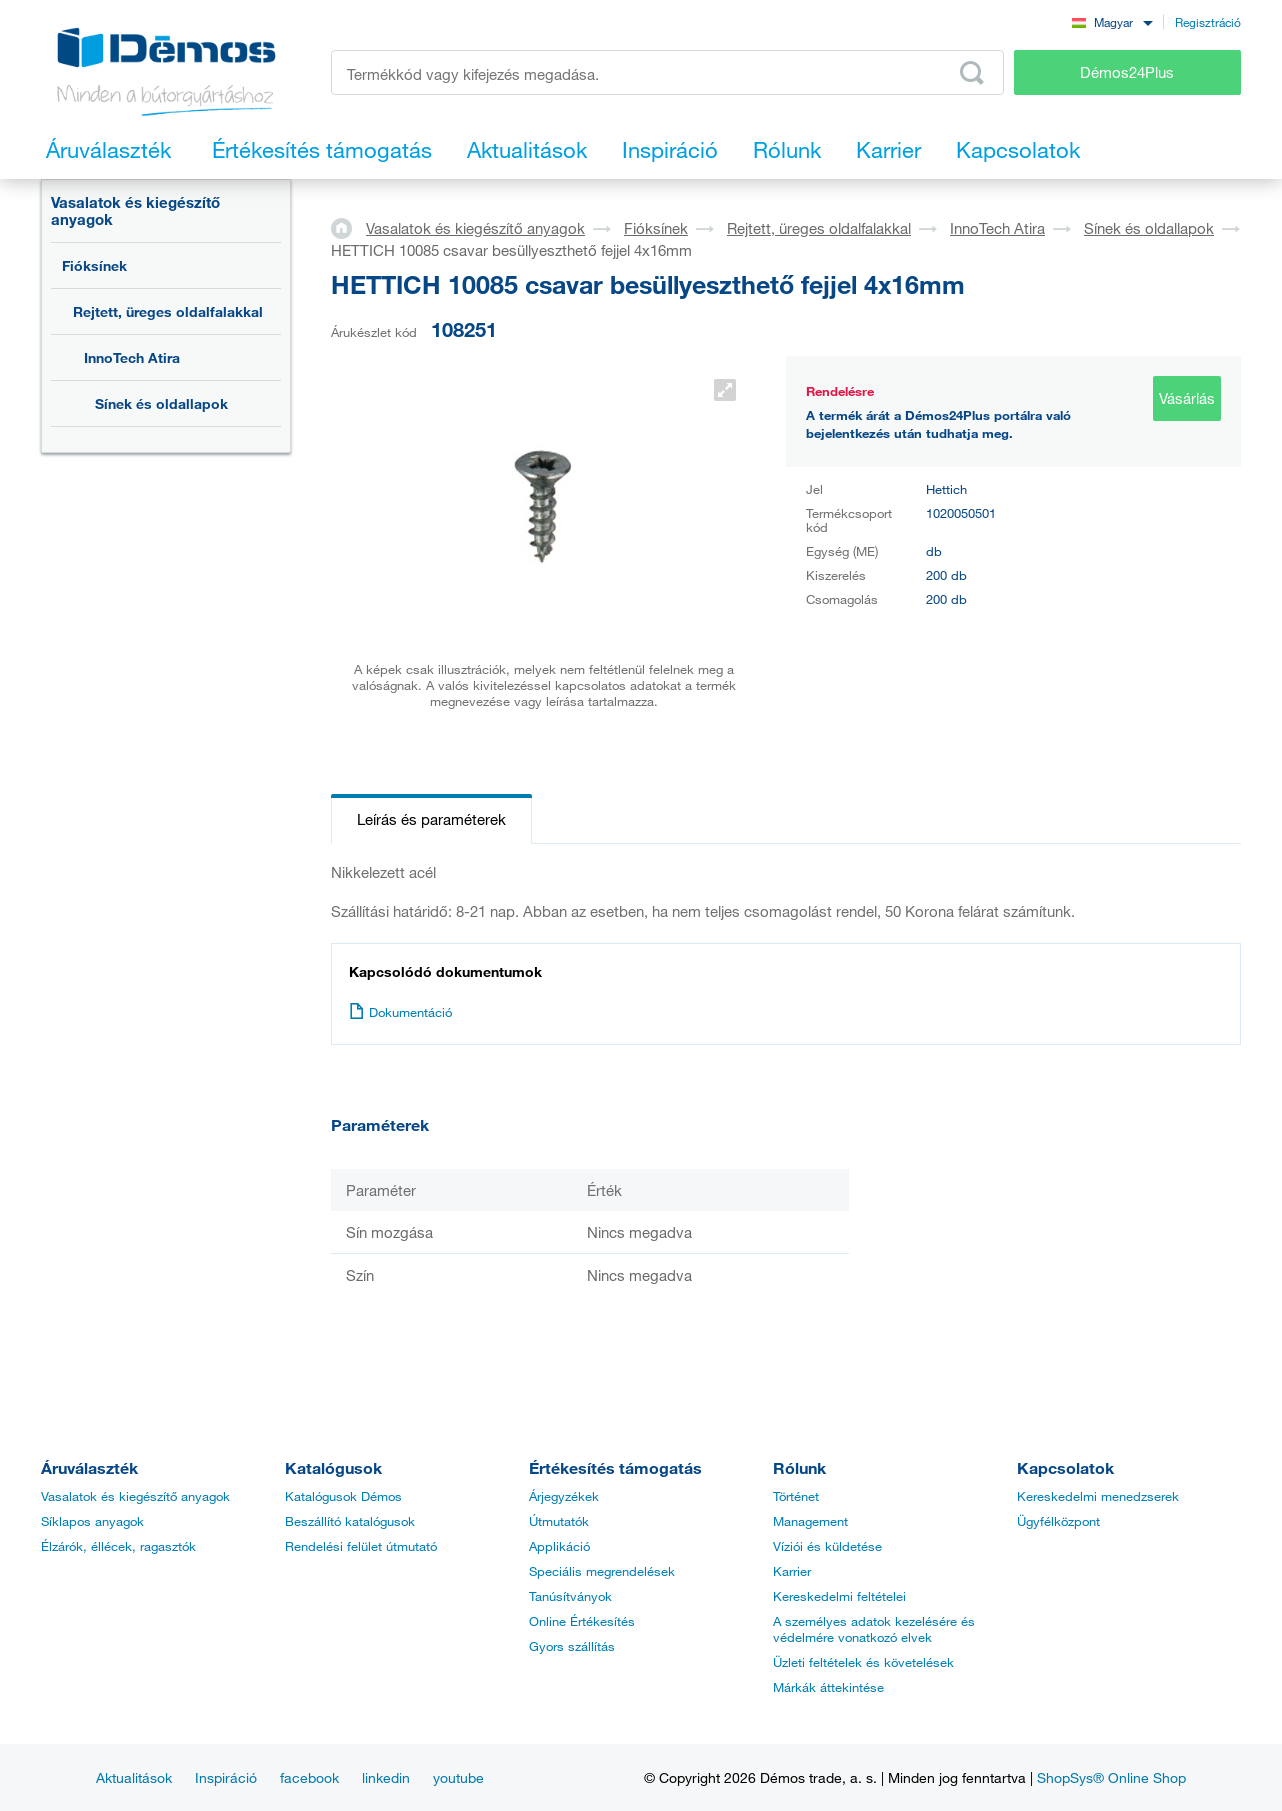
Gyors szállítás (572, 1646)
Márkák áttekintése (828, 1687)
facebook (309, 1777)
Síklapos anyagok (92, 1521)
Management (810, 1521)
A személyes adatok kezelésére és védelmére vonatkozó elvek (874, 1629)
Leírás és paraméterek (431, 819)
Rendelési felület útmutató (361, 1546)
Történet (796, 1496)
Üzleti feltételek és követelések (863, 1662)
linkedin (386, 1777)
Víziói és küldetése (827, 1546)
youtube (458, 1777)
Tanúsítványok (570, 1596)
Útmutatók (559, 1521)
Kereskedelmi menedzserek (1098, 1496)
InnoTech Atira (132, 357)
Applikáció (559, 1546)
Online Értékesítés (582, 1621)
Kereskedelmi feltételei (839, 1596)
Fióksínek (94, 265)
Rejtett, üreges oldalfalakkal (168, 311)
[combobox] (1112, 21)
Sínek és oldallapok (161, 403)
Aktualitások (134, 1777)
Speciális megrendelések (602, 1571)
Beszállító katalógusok (350, 1521)
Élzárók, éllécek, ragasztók (118, 1546)
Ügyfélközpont (1058, 1521)
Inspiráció (226, 1777)
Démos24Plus (1127, 72)
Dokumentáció (400, 1012)
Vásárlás (1187, 398)
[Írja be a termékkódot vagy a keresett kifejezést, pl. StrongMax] (667, 72)
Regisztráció (1208, 22)
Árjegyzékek (564, 1496)
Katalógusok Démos (343, 1496)
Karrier (792, 1571)
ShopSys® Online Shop (1111, 1777)
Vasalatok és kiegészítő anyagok (135, 210)
